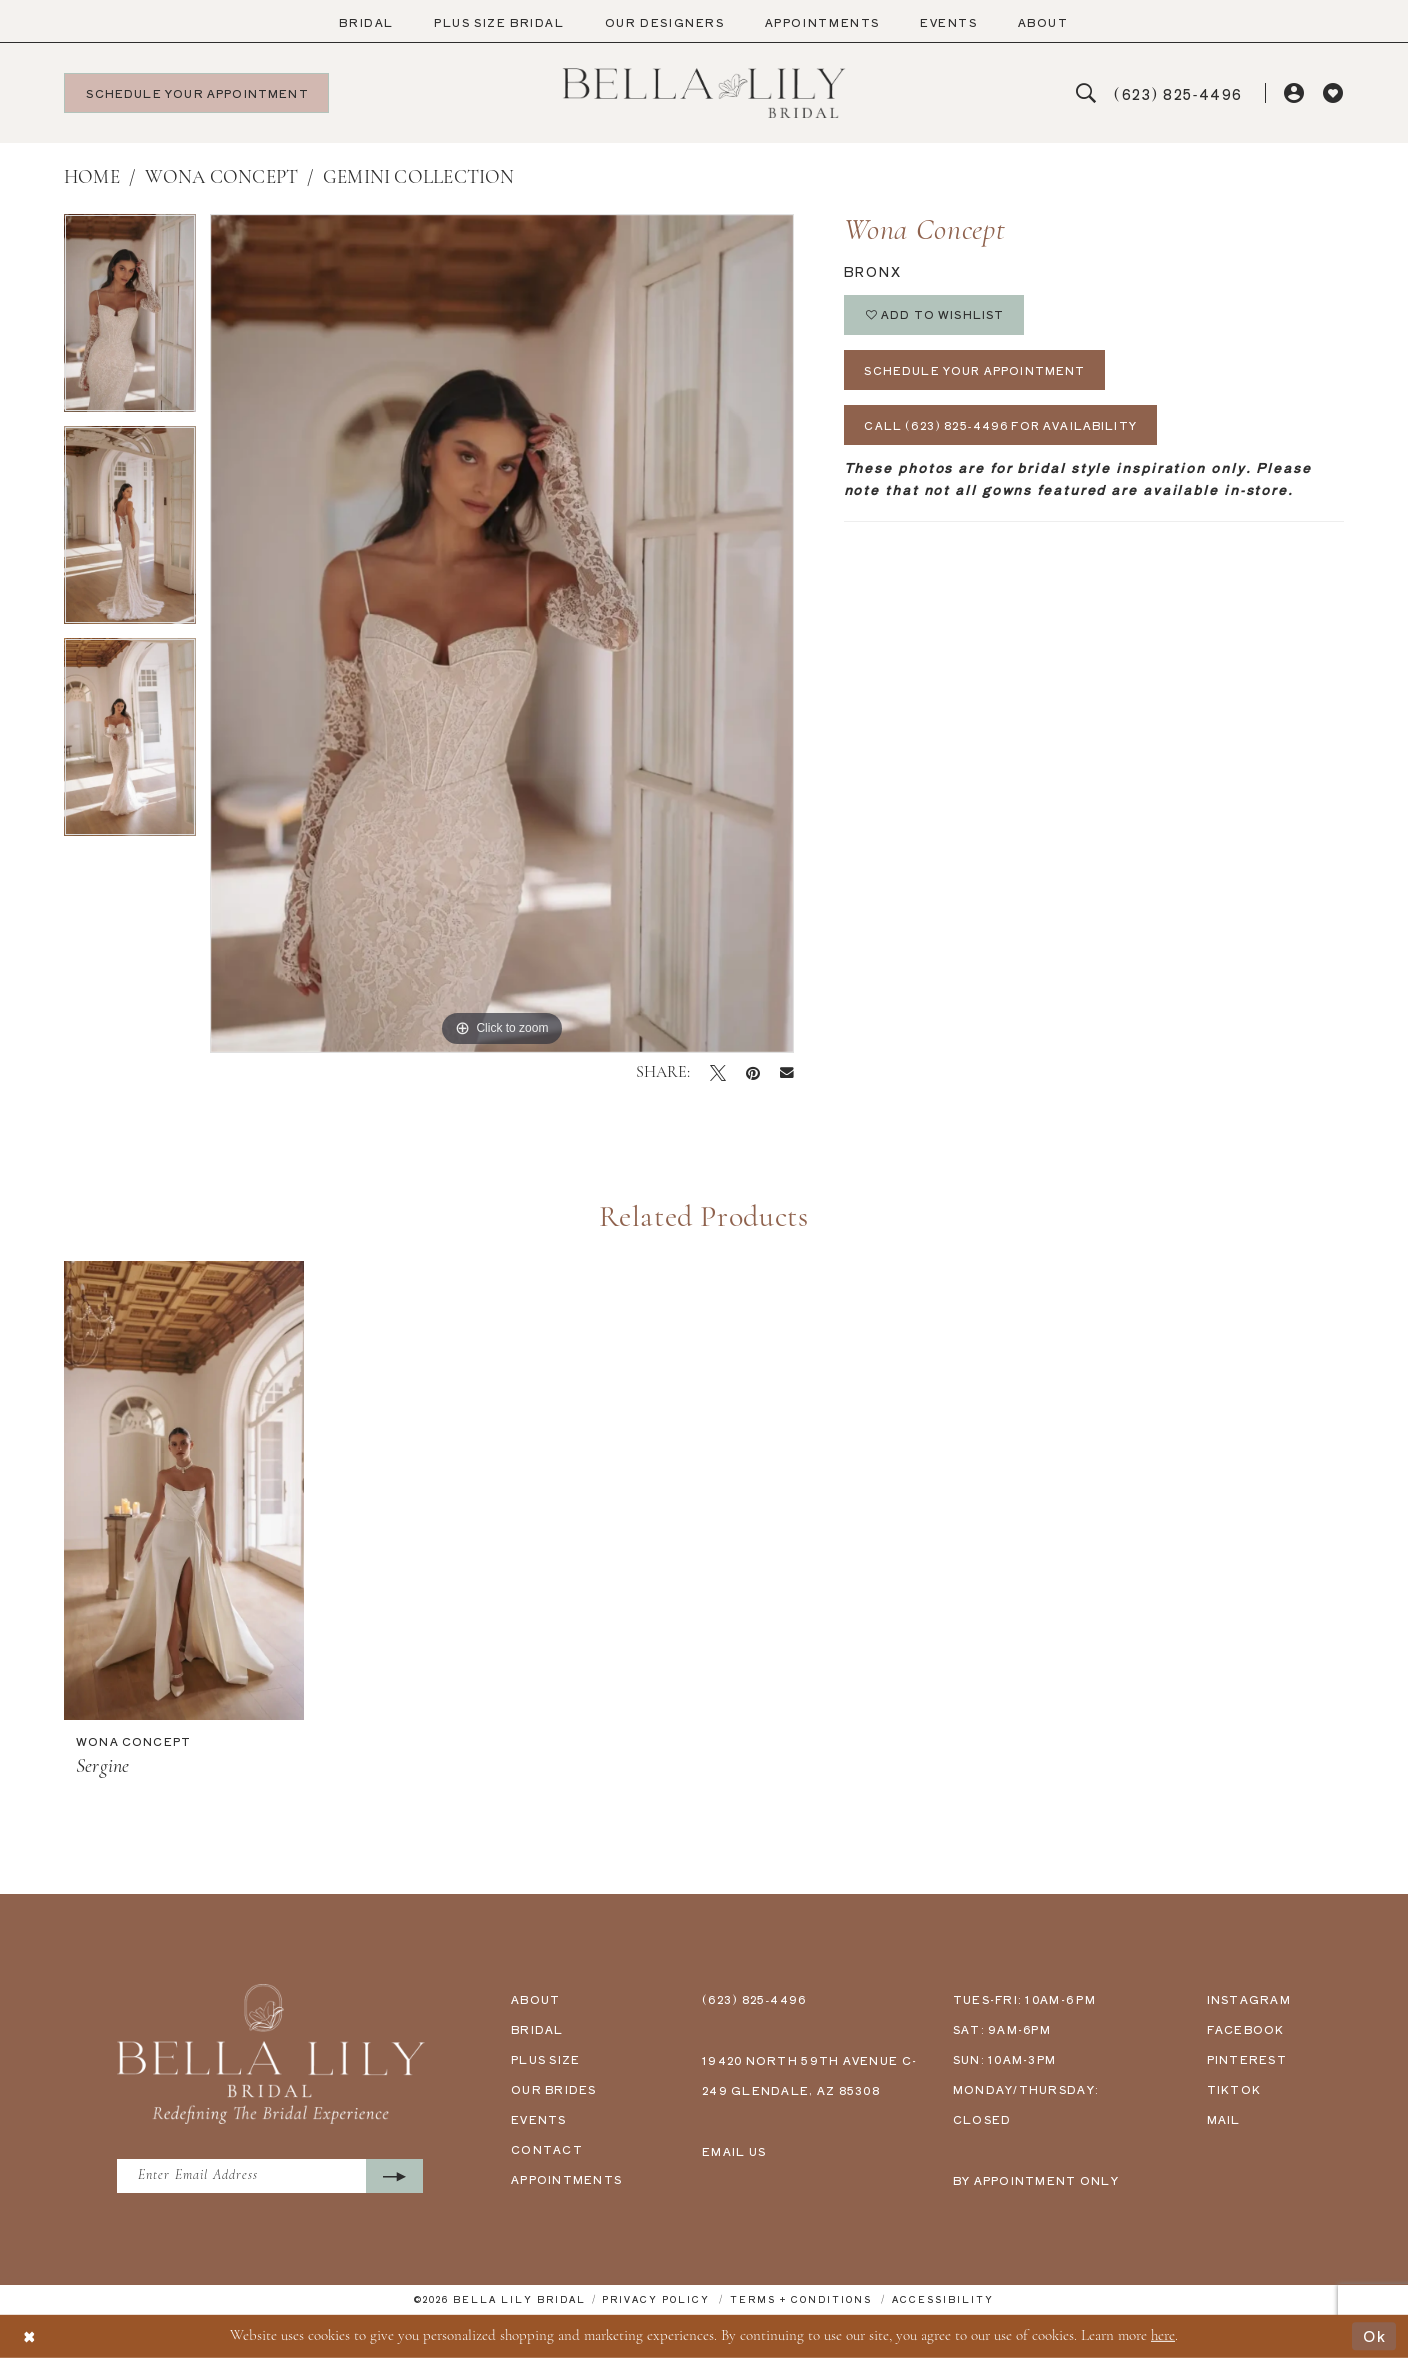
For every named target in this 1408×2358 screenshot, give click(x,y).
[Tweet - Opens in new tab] (718, 1073)
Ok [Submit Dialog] (1374, 2335)
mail (1224, 2119)
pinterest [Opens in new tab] (1247, 2059)
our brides (554, 2089)
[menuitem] (366, 22)
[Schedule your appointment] (196, 93)
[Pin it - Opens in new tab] (753, 1073)
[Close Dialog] (30, 2336)
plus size (545, 2059)
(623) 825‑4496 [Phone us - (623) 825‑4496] (754, 1999)
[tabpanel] (130, 320)
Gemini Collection (419, 178)
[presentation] (184, 1490)
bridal (537, 2029)
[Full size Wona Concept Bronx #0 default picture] (502, 633)
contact (547, 2149)
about (535, 1999)
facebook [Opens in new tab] (1246, 2029)
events (539, 2119)
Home (92, 178)
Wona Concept (222, 178)
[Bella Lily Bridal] (704, 93)
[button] (1295, 93)
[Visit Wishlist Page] (1333, 93)
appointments (566, 2179)
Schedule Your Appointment (976, 370)
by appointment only (1036, 2180)
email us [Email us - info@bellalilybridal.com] (734, 2151)
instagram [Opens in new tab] (1249, 1999)
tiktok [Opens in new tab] (1234, 2089)
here (1163, 2335)
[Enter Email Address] (272, 2176)
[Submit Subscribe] (398, 2176)
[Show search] (1086, 93)
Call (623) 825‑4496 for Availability (1002, 426)
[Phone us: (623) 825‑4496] (1179, 93)
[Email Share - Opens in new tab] (787, 1073)
